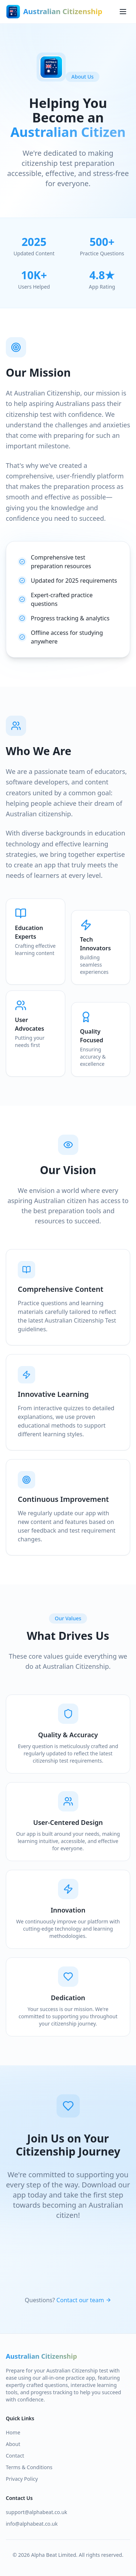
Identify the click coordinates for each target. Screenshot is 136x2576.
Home (13, 2432)
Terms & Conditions (29, 2467)
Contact (15, 2455)
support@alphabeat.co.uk (36, 2512)
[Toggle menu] (123, 11)
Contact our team (84, 2300)
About (13, 2444)
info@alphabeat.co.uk (32, 2523)
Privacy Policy (22, 2478)
